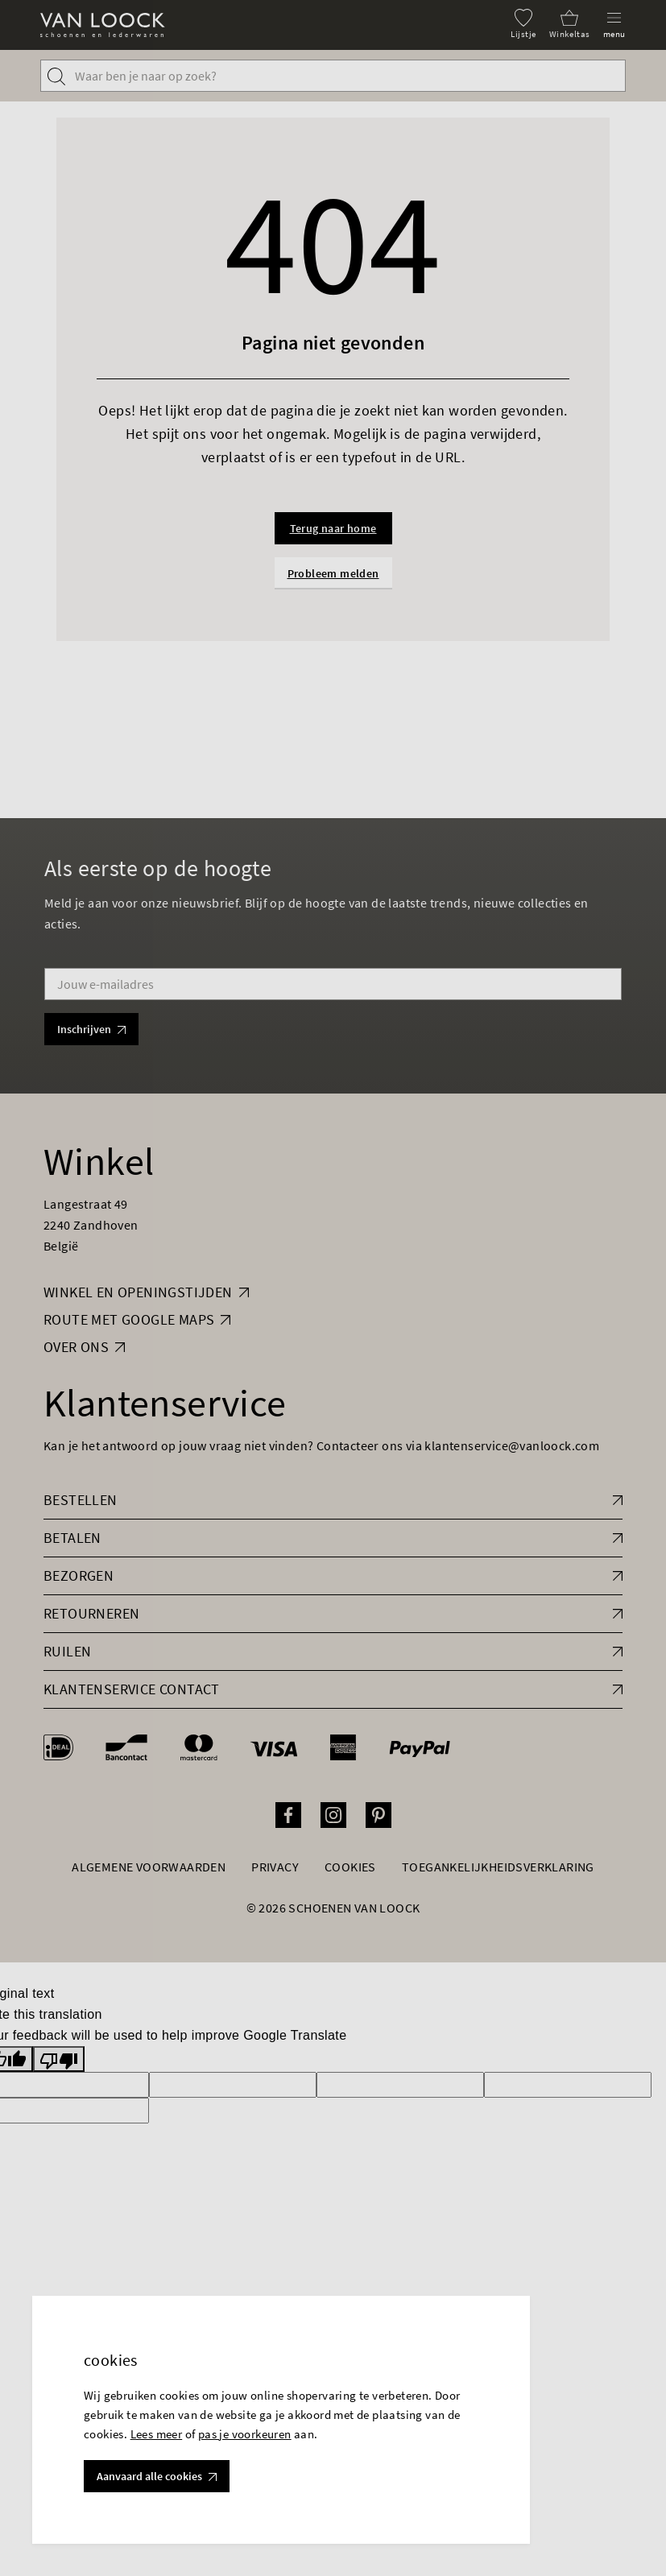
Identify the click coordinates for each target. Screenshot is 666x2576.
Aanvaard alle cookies (157, 2476)
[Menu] (614, 24)
